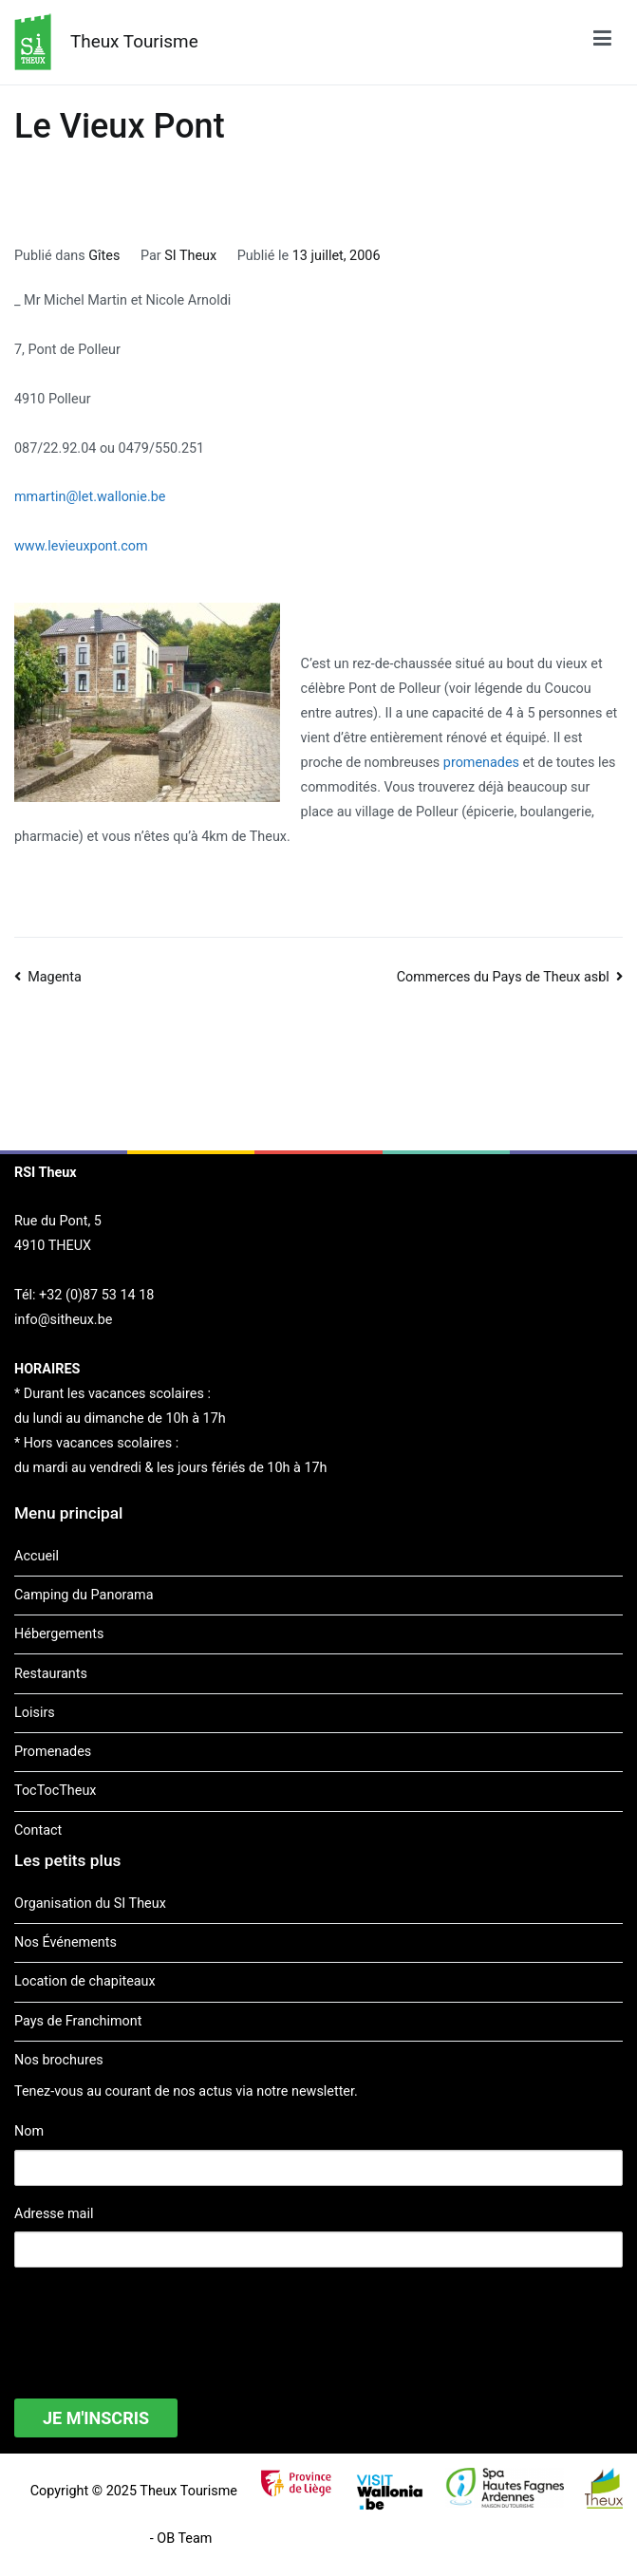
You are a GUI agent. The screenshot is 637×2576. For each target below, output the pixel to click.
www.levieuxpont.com (81, 546)
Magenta (55, 977)
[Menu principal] (602, 42)
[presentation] (158, 2321)
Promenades (52, 1752)
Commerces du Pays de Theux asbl (503, 977)
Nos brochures (58, 2060)
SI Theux (190, 256)
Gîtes (104, 256)
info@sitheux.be (63, 1320)
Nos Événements (65, 1942)
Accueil (36, 1556)
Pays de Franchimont (77, 2021)
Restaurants (50, 1674)
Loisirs (34, 1713)
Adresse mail (53, 2214)
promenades (481, 763)
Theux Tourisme (134, 41)
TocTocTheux (55, 1791)
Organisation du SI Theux (90, 1903)
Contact (38, 1830)
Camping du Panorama (83, 1595)
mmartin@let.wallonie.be (89, 497)
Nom (29, 2131)
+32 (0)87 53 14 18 (96, 1295)
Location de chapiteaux (85, 1981)
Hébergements (58, 1634)
